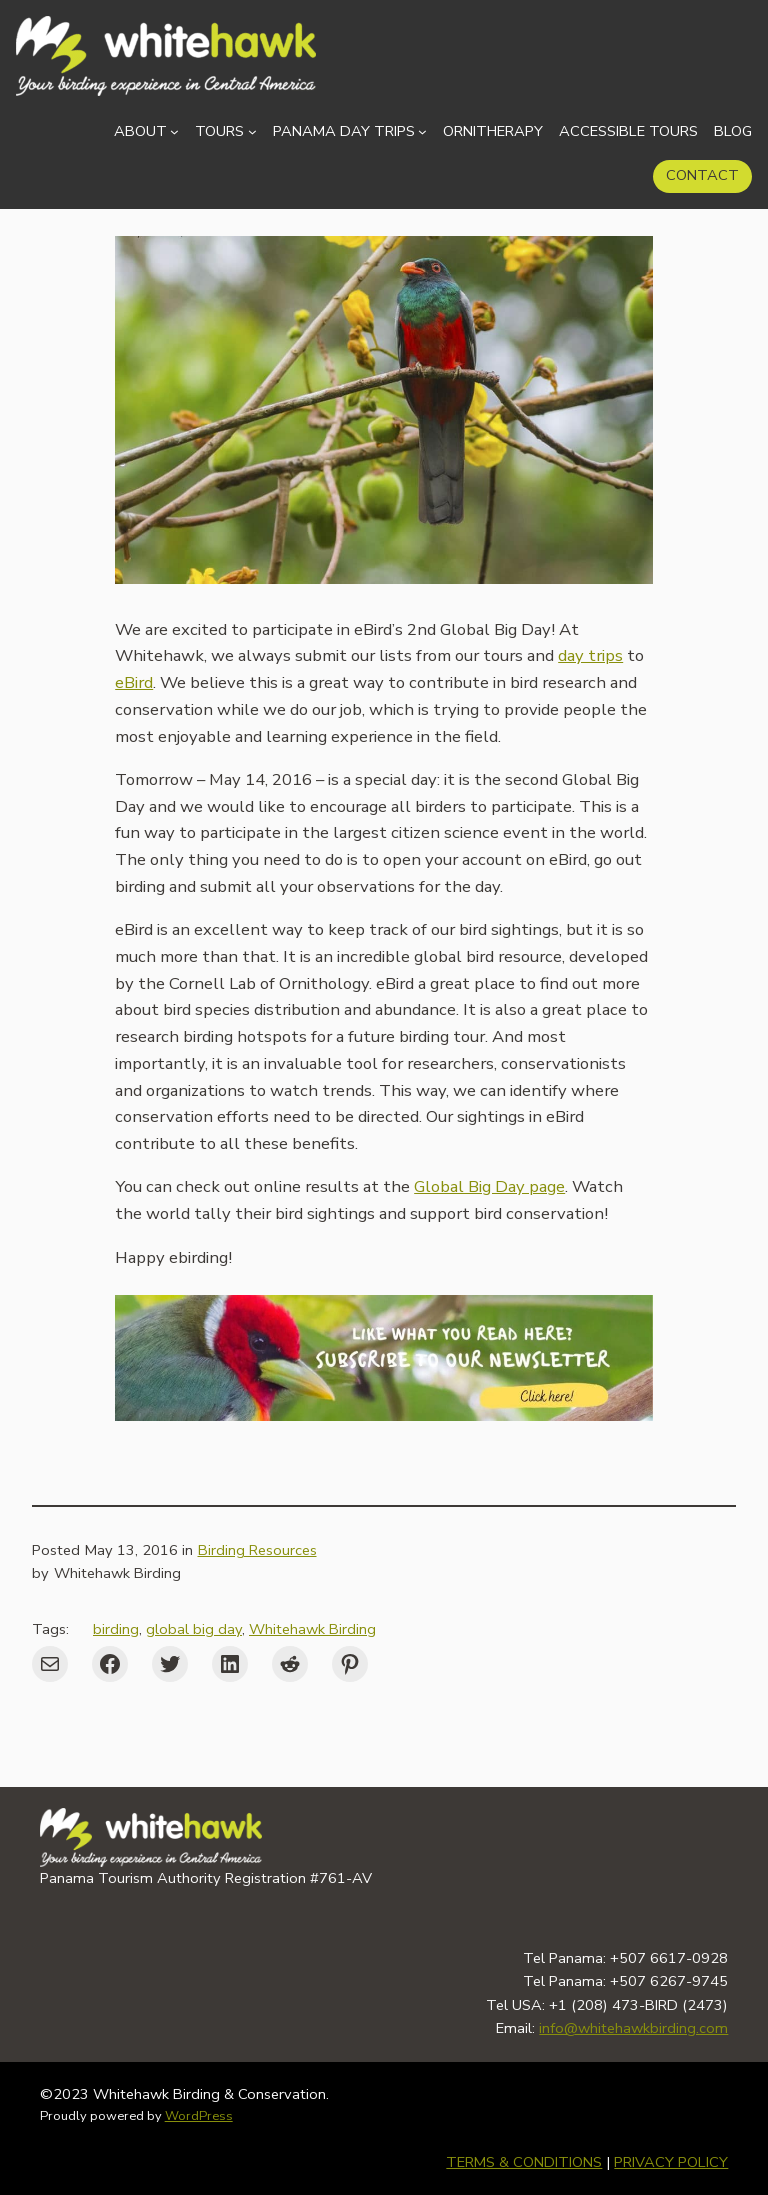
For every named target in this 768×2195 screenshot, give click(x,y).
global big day (194, 1629)
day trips (590, 655)
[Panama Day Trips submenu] (422, 131)
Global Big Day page (489, 1186)
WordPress (199, 2116)
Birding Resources (257, 1550)
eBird (134, 682)
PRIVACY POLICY (671, 2162)
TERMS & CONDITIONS (524, 2162)
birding (116, 1629)
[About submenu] (174, 131)
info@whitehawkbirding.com (633, 2028)
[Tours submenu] (252, 131)
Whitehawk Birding (312, 1629)
